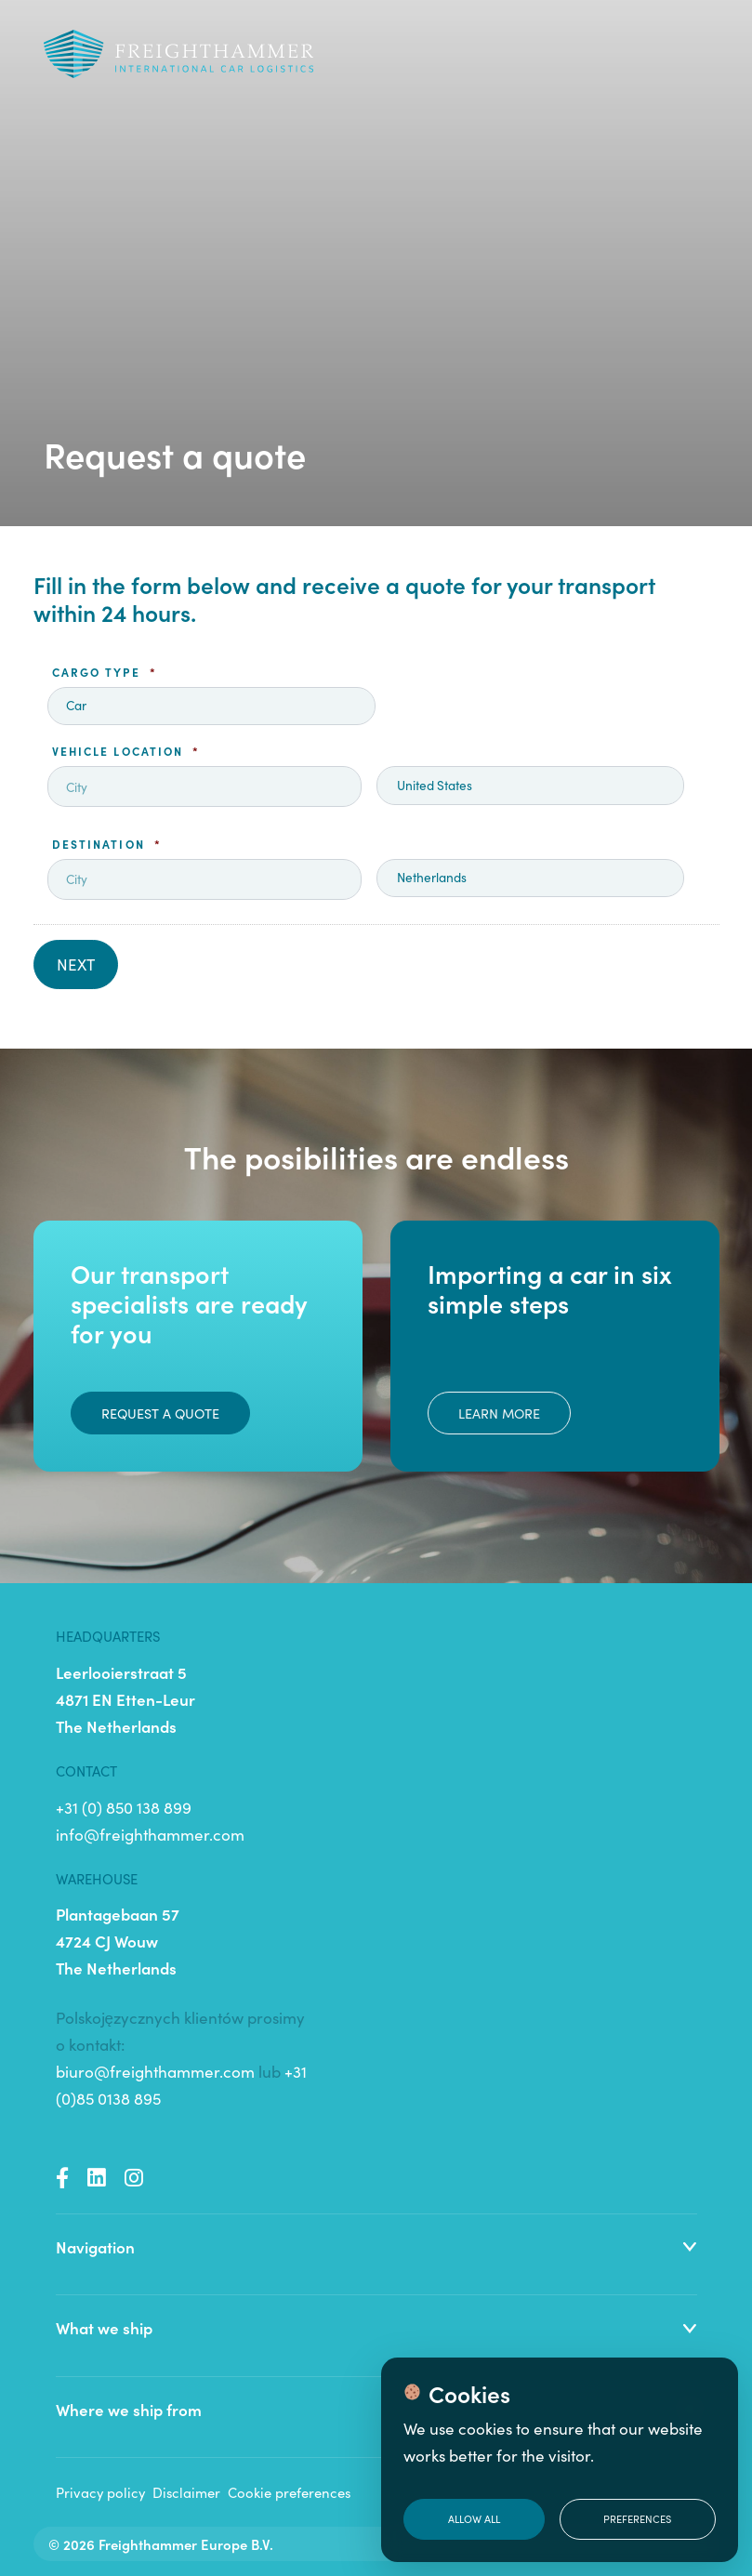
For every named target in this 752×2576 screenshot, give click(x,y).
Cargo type (104, 672)
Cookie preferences (289, 2492)
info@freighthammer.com (150, 1834)
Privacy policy (100, 2492)
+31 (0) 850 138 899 (123, 1807)
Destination (107, 844)
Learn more (499, 1413)
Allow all (474, 2518)
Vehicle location (126, 751)
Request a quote (160, 1413)
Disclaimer (186, 2492)
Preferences (637, 2518)
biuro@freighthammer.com (155, 2071)
